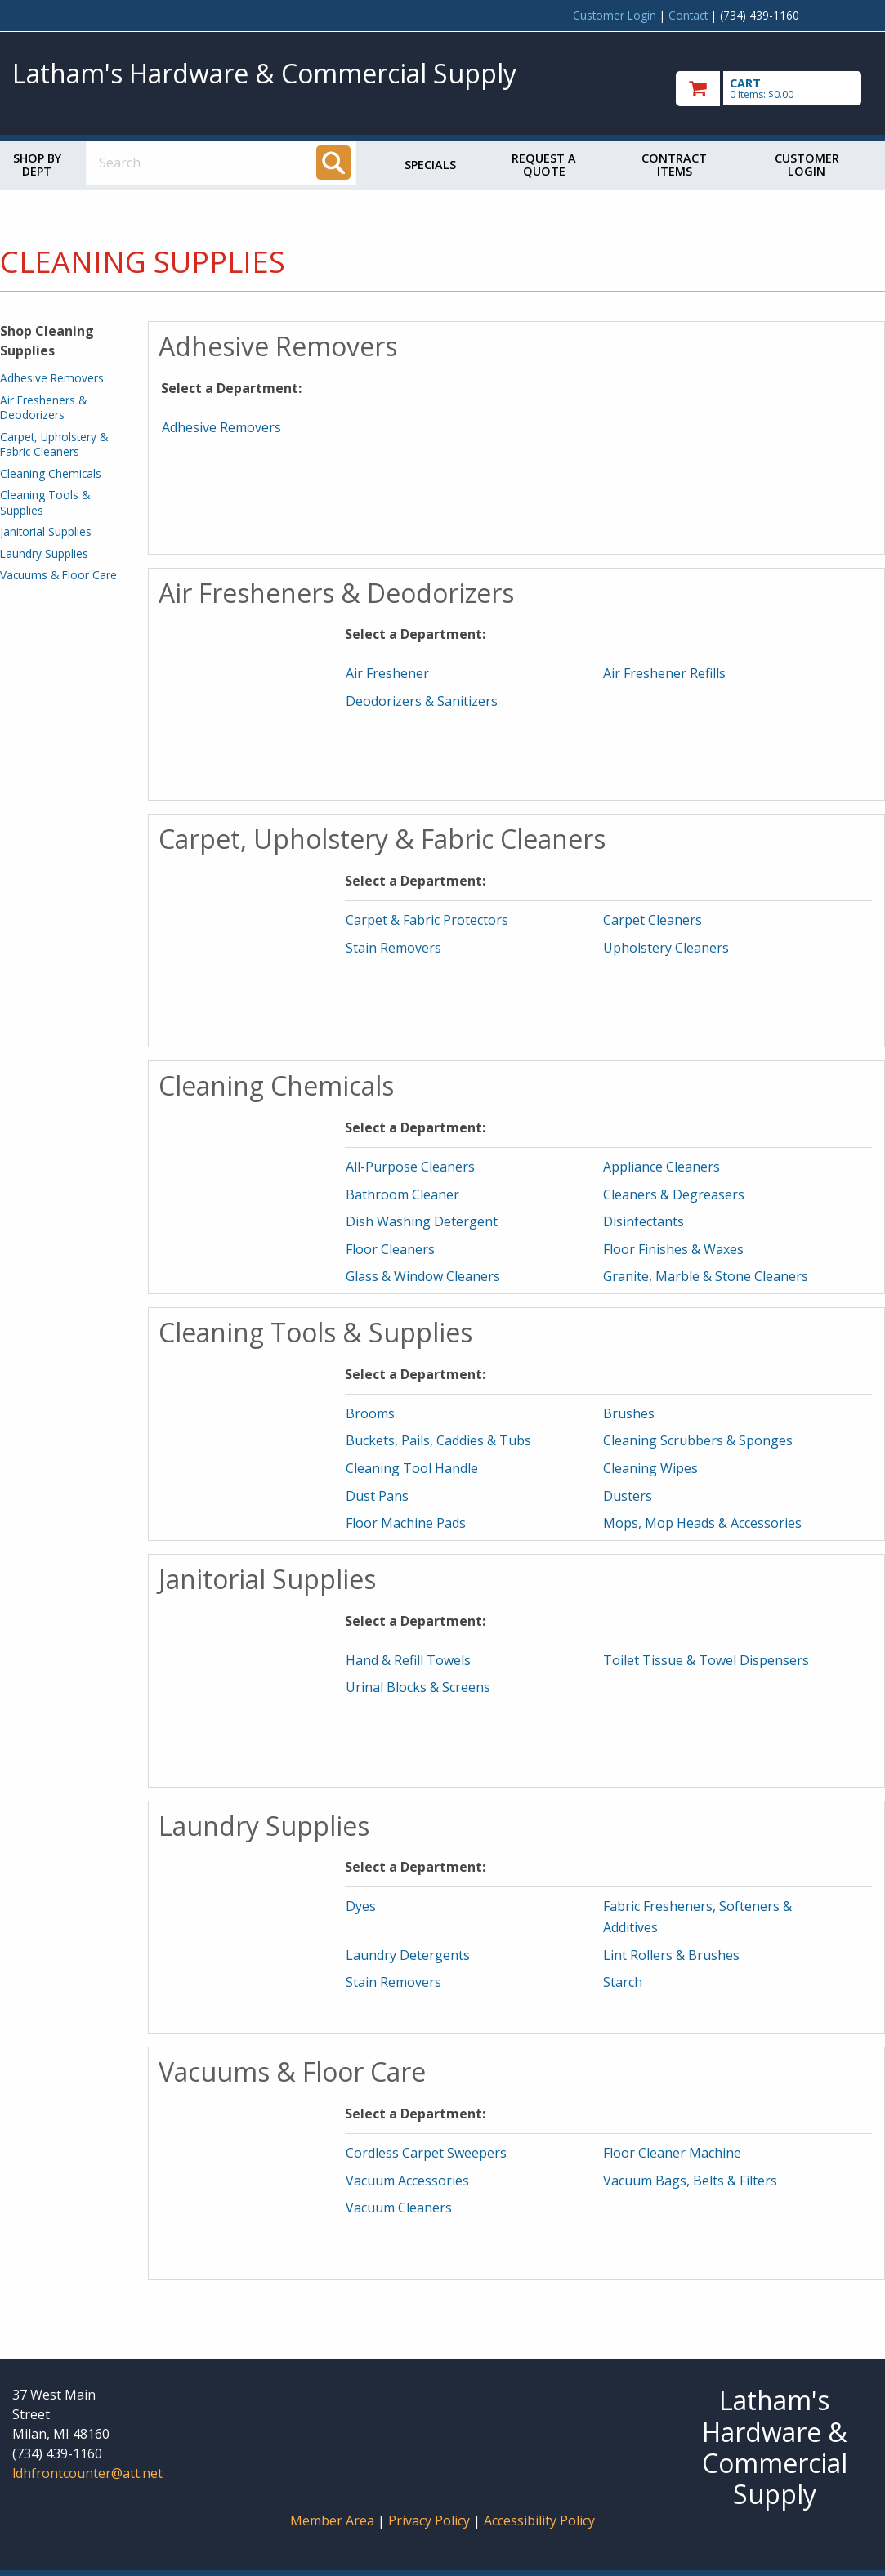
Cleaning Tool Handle (412, 1468)
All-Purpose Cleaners (410, 1167)
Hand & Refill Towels (408, 1660)
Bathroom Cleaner (402, 1194)
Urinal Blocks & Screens (418, 1687)
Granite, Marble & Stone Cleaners (705, 1276)
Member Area (332, 2520)
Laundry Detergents (408, 1955)
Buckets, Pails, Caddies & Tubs (438, 1440)
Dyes (361, 1906)
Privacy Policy (430, 2520)
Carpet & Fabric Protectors (427, 920)
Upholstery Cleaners (666, 948)
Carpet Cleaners (652, 920)
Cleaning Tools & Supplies (45, 502)
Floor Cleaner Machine (672, 2153)
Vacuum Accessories (407, 2181)
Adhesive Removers (52, 378)
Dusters (627, 1496)
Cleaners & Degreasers (673, 1194)
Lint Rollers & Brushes (671, 1955)
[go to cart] (774, 88)
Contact (688, 15)
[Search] (333, 162)
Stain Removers (393, 948)
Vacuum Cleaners (399, 2208)
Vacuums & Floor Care (58, 575)
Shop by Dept (37, 164)
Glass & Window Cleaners (423, 1276)
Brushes (629, 1413)
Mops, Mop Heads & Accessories (702, 1523)
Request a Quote (544, 164)
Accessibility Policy (539, 2520)
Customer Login (614, 15)
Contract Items (674, 164)
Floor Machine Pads (406, 1523)
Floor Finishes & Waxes (673, 1249)
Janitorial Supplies (46, 531)
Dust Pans (377, 1496)
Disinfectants (643, 1221)
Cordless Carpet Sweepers (426, 2153)
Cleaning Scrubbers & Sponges (698, 1440)
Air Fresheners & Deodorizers (43, 407)
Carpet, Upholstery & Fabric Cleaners (54, 444)
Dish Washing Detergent (422, 1221)
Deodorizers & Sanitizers (422, 701)
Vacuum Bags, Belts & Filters (690, 2181)
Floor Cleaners (390, 1249)
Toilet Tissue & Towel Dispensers (706, 1660)
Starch (622, 1982)
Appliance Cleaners (661, 1167)
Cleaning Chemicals (50, 473)
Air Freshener (387, 673)
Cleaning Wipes (650, 1468)
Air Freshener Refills (664, 673)
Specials (430, 164)
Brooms (370, 1413)
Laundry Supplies (44, 553)
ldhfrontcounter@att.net (87, 2473)
